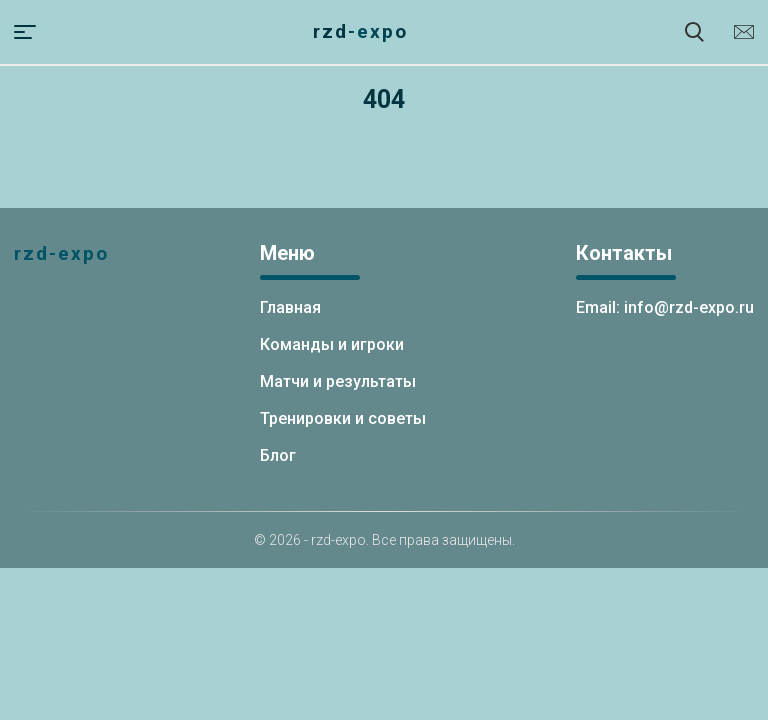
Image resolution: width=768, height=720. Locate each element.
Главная (290, 307)
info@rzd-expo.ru (744, 32)
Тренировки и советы (343, 418)
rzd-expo (360, 31)
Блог (278, 455)
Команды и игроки (332, 344)
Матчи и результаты (338, 381)
